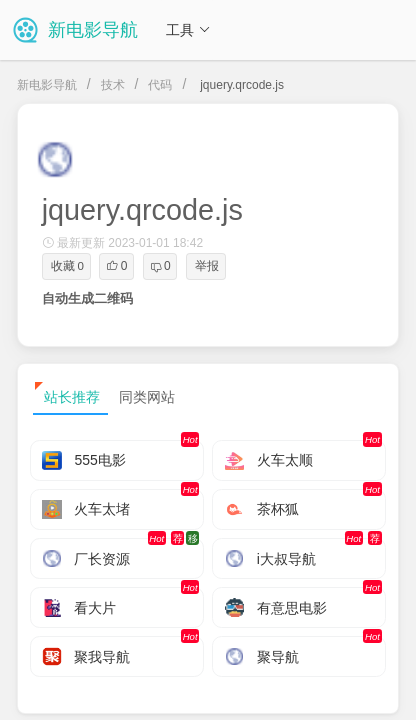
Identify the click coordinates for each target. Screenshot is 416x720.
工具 (188, 30)
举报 (207, 266)
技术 (113, 85)
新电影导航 (47, 85)
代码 (160, 85)
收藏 (67, 266)
